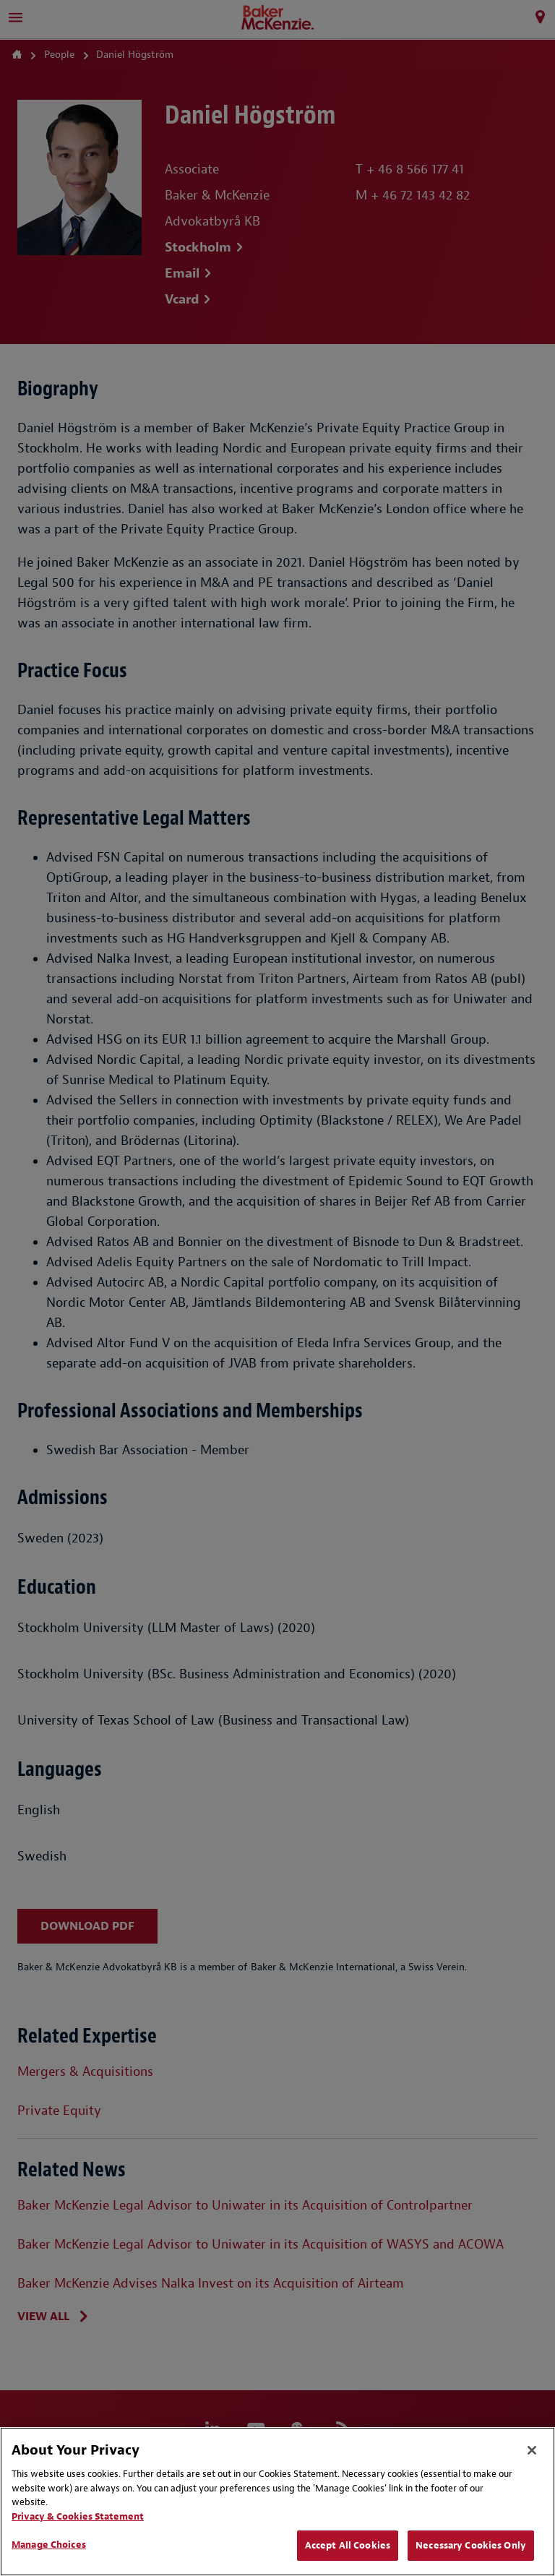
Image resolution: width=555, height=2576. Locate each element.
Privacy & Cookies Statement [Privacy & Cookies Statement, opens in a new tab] (78, 2516)
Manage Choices (49, 2544)
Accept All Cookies (347, 2545)
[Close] (532, 2450)
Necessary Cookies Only (471, 2545)
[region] (277, 2501)
